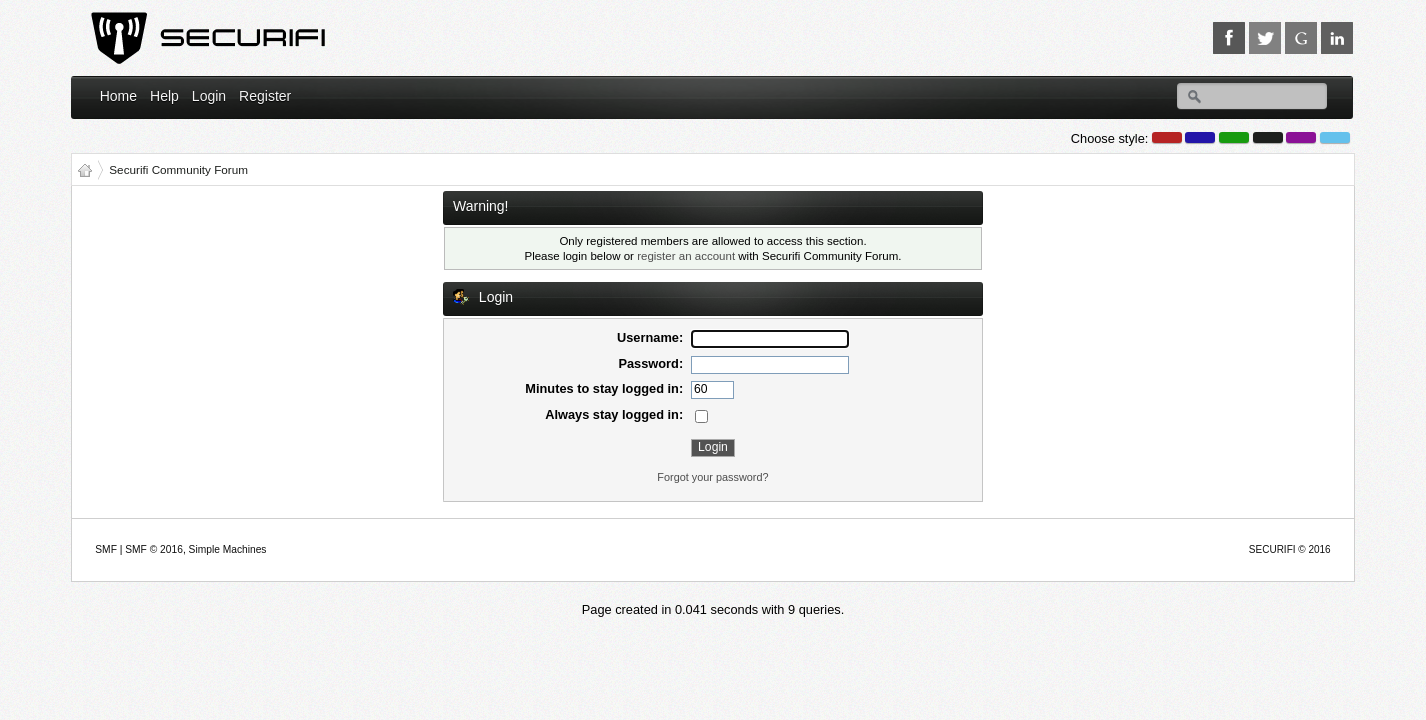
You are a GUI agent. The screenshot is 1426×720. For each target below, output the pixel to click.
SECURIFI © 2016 (1290, 549)
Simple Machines (228, 549)
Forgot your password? (712, 477)
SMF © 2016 (154, 549)
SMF (106, 549)
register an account (686, 256)
